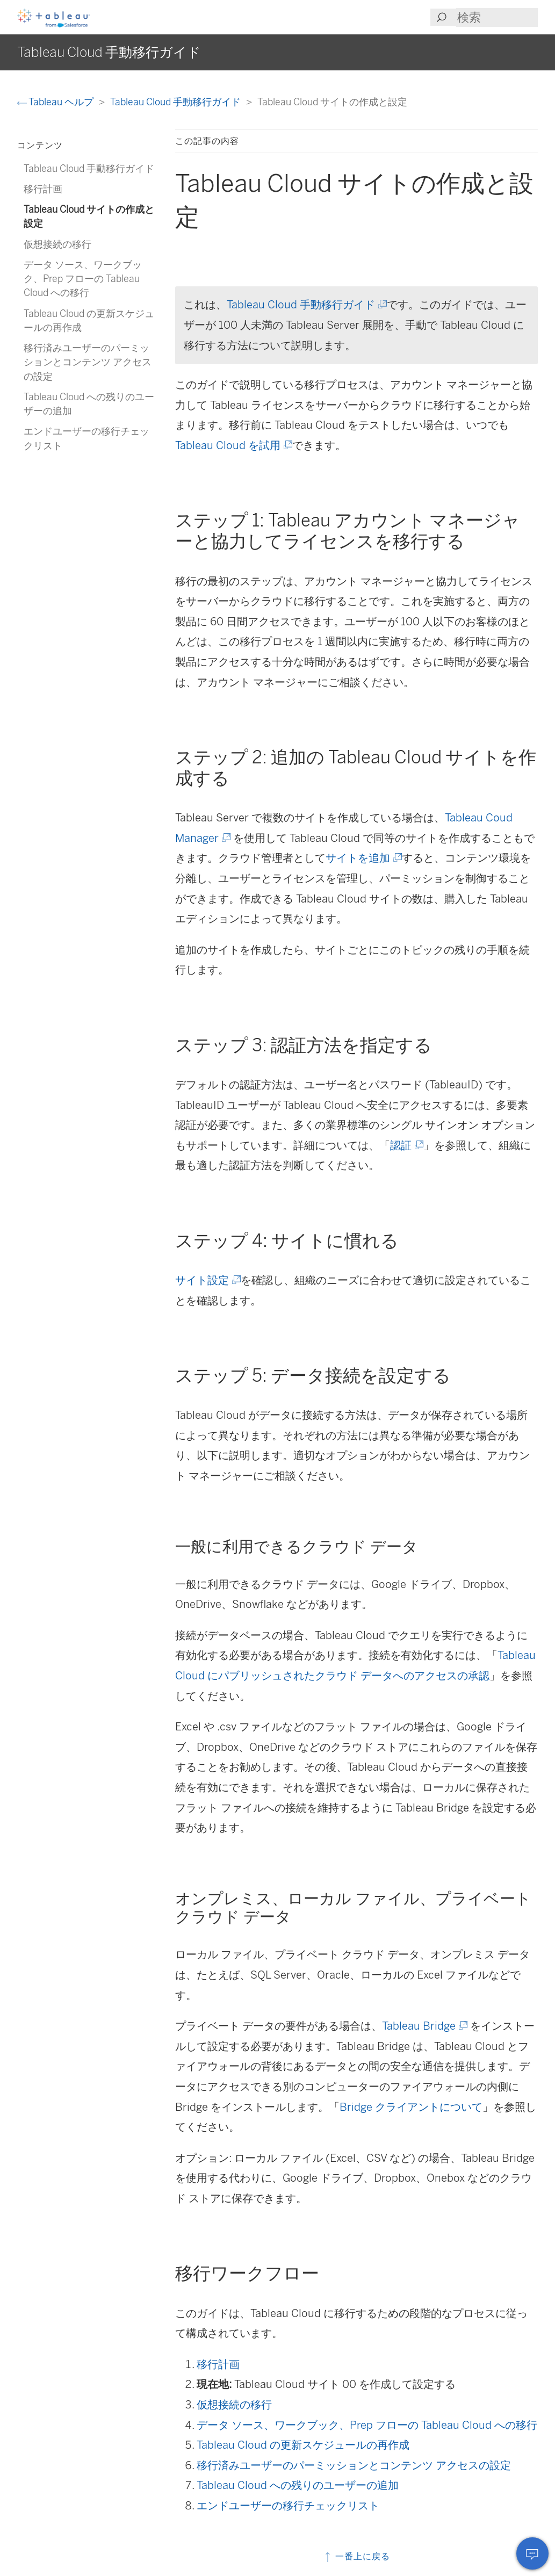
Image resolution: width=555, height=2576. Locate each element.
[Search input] (497, 17)
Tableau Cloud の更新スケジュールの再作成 (303, 2444)
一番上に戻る (356, 2556)
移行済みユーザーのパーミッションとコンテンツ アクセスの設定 (354, 2465)
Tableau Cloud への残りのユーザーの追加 (298, 2485)
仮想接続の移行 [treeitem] (57, 244)
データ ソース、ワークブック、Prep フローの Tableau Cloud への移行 (367, 2425)
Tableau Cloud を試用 (233, 445)
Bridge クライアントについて (411, 2107)
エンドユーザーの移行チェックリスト (288, 2505)
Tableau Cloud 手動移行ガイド (176, 101)
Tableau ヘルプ (56, 101)
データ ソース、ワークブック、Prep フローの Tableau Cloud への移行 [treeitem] (83, 279)
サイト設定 (207, 1280)
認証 (406, 1145)
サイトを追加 (363, 858)
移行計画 (218, 2364)
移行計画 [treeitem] (43, 188)
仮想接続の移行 (234, 2404)
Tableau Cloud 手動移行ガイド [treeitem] (89, 168)
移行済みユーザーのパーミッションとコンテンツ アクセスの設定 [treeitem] (88, 362)
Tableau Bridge (424, 2025)
